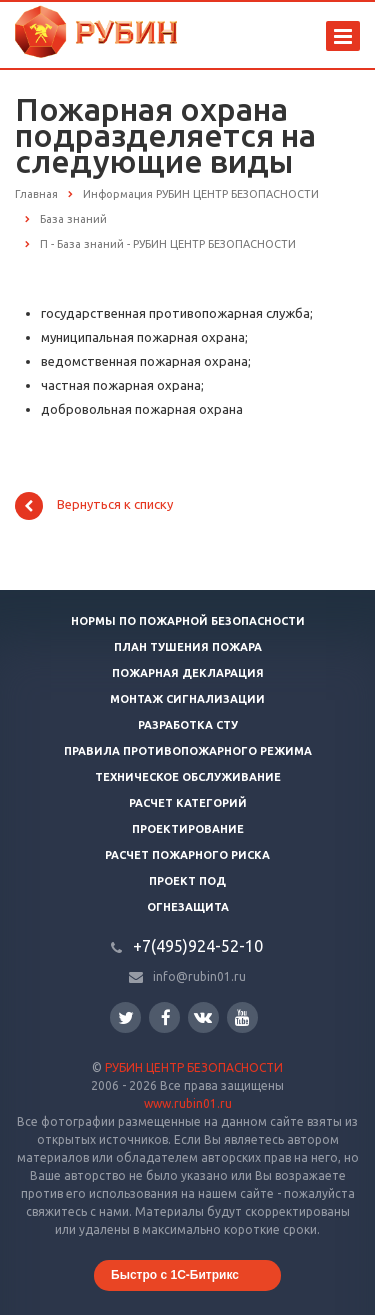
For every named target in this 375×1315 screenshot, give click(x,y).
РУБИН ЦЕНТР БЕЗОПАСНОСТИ (194, 1067)
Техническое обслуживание (188, 777)
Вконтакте (203, 1016)
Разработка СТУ (188, 725)
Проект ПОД (187, 881)
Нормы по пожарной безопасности (188, 621)
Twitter (126, 1017)
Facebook (166, 1017)
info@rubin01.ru (199, 976)
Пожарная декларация (188, 673)
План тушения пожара (188, 647)
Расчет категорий (188, 803)
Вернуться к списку (94, 506)
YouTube (242, 1017)
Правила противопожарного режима (188, 751)
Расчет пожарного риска (187, 855)
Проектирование (188, 829)
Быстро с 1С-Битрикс (175, 1275)
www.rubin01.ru (188, 1103)
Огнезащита (188, 907)
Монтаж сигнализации (187, 699)
